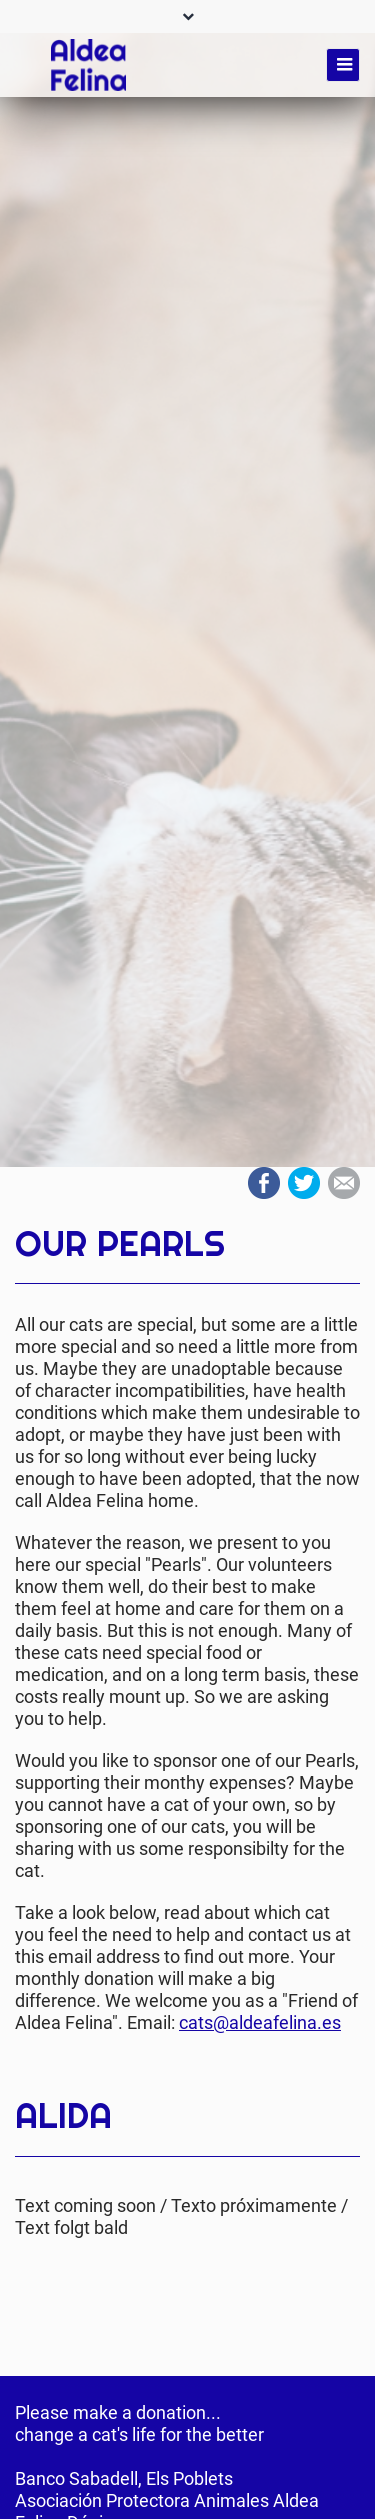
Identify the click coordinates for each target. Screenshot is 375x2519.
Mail (344, 1183)
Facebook (264, 1183)
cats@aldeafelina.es (260, 2022)
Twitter (304, 1183)
